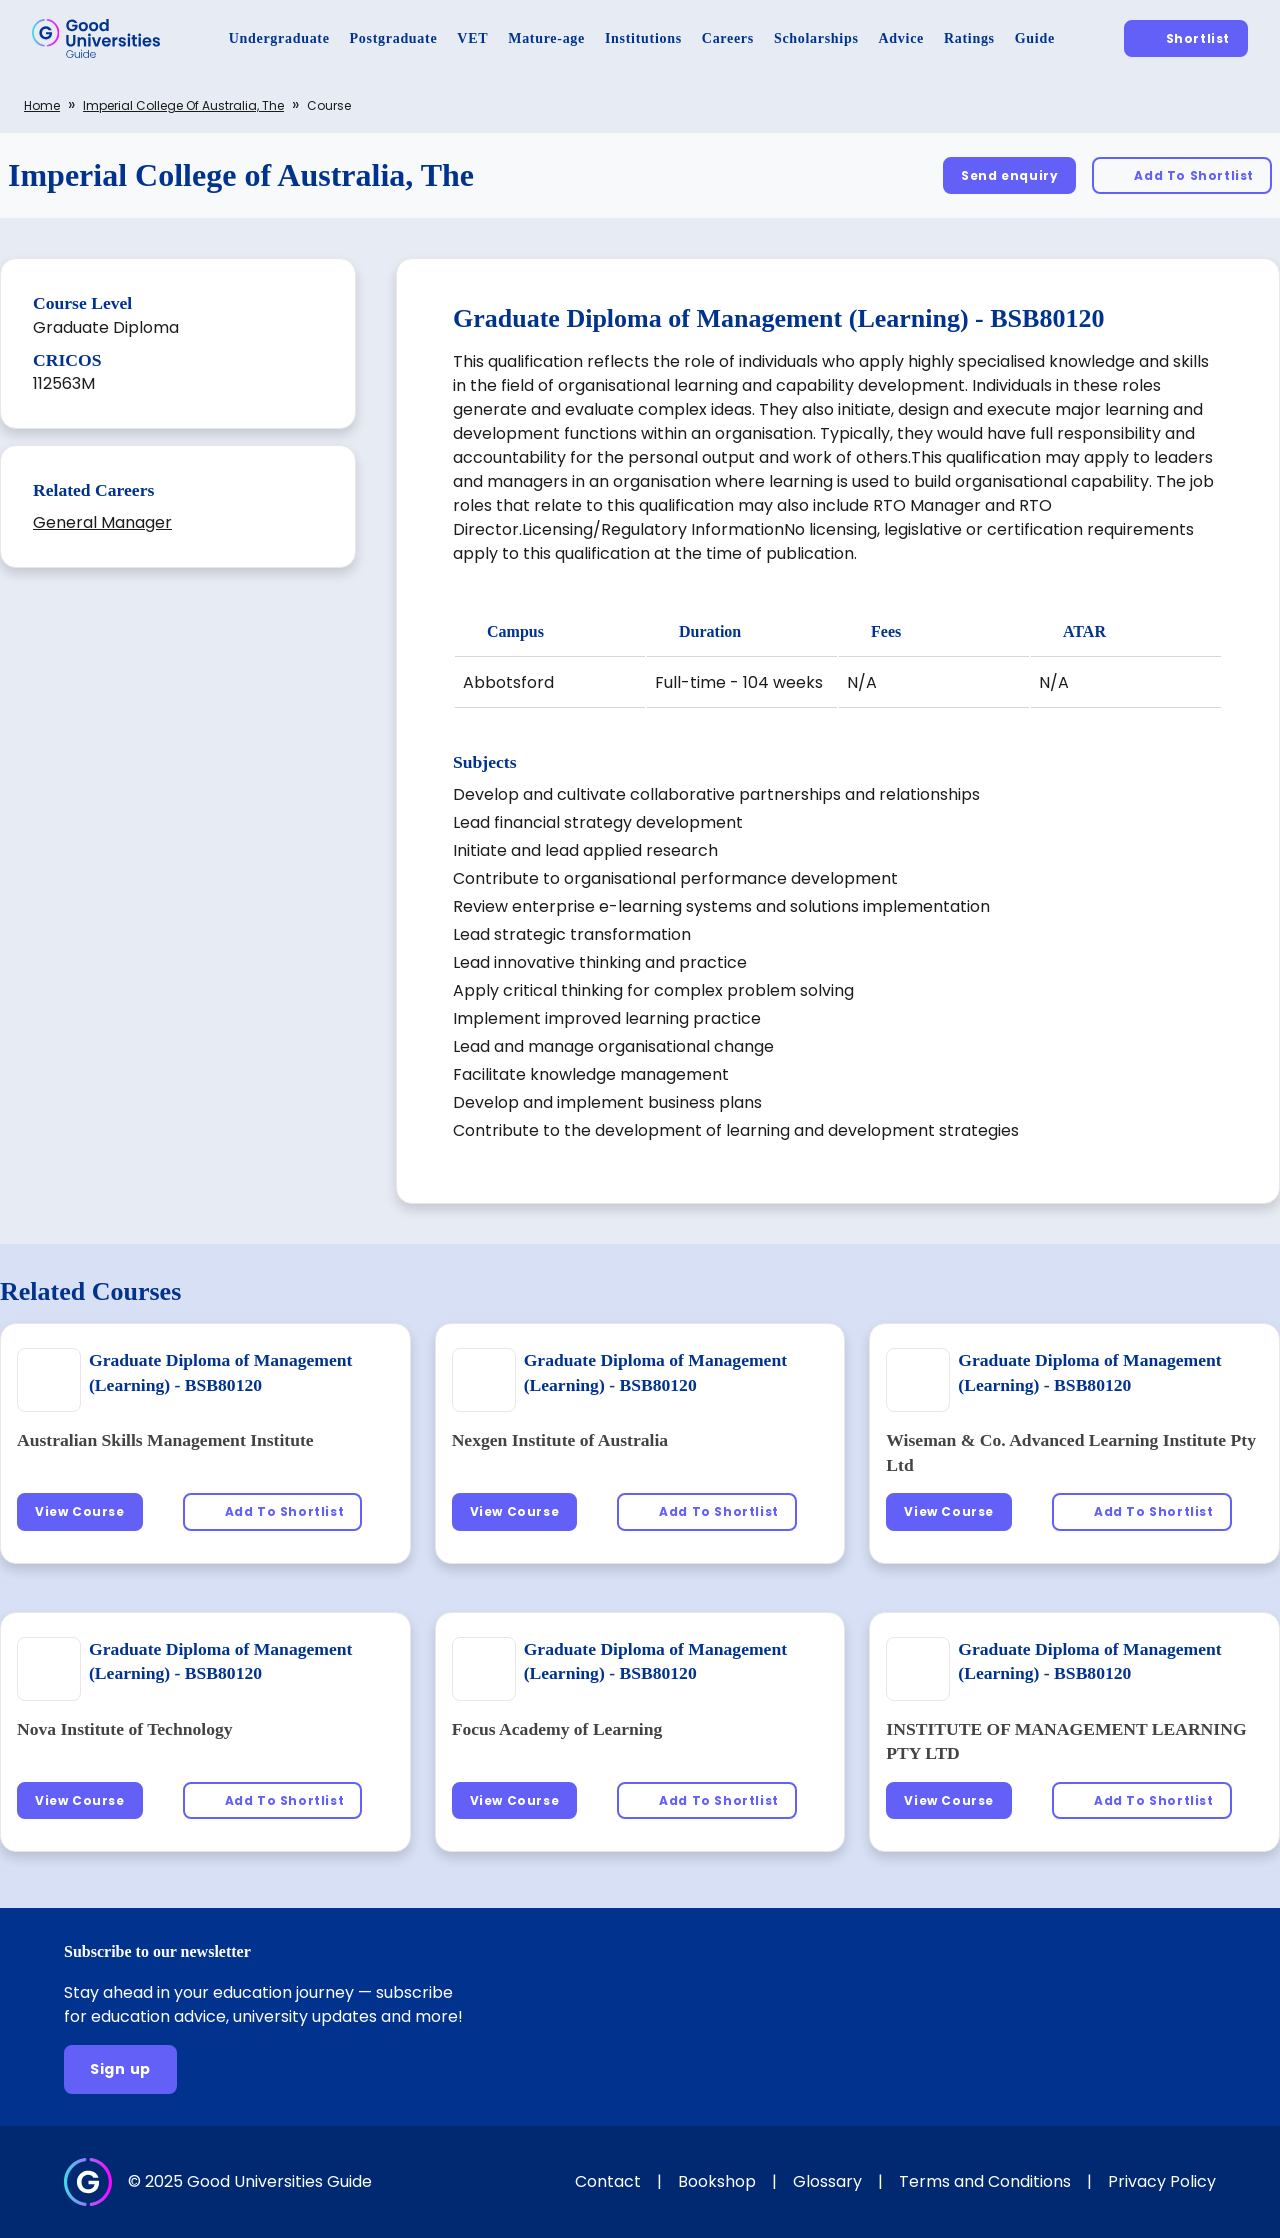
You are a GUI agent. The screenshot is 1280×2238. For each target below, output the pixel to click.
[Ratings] (969, 38)
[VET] (472, 38)
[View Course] (80, 1511)
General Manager (102, 522)
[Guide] (1035, 38)
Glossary (827, 2181)
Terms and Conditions (985, 2181)
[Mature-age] (546, 38)
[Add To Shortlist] (1182, 175)
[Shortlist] (1186, 38)
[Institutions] (643, 38)
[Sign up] (120, 2069)
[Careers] (728, 38)
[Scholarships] (816, 38)
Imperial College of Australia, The (183, 105)
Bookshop (717, 2181)
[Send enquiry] (1009, 175)
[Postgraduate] (394, 38)
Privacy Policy (1162, 2181)
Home (42, 105)
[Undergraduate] (279, 38)
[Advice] (901, 38)
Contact (608, 2181)
